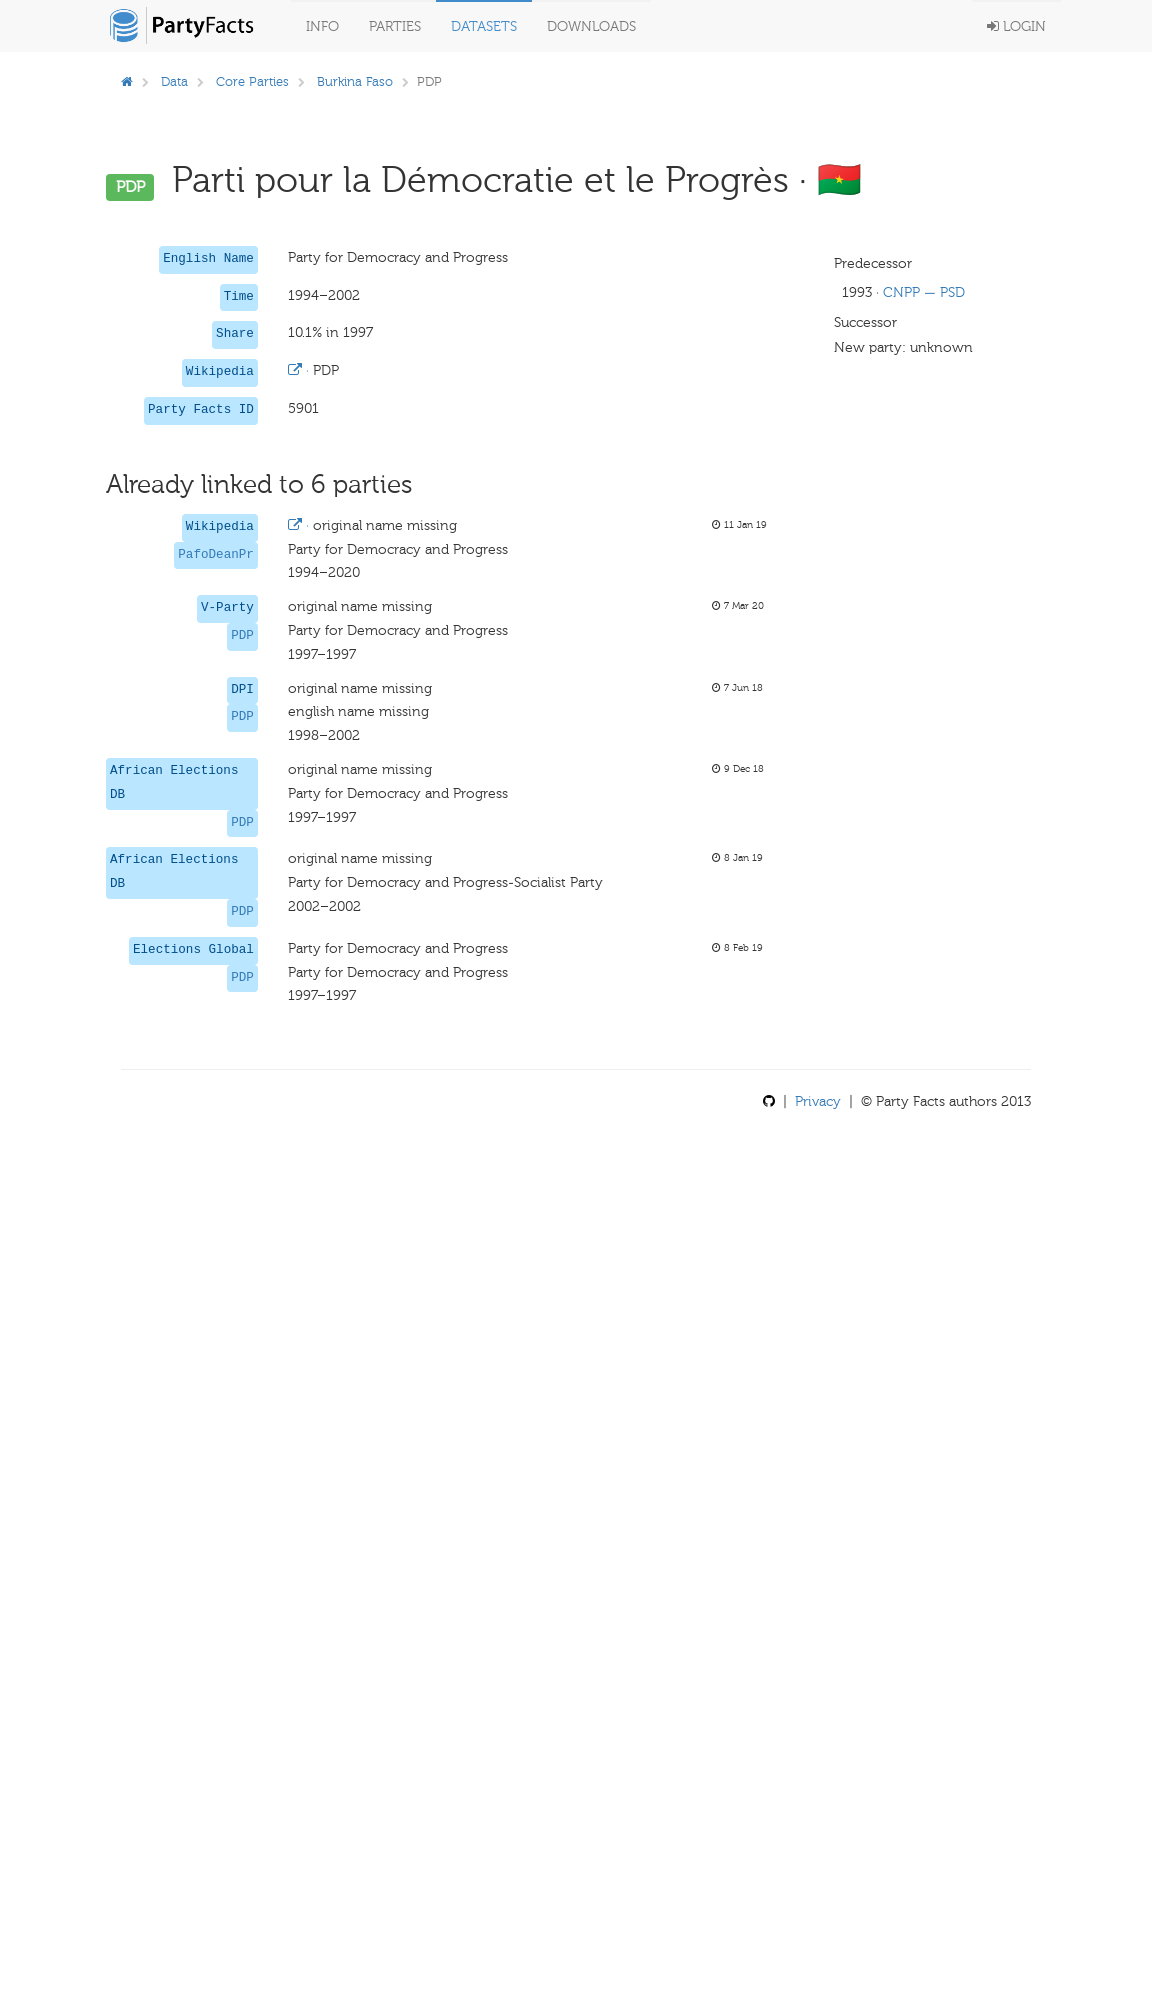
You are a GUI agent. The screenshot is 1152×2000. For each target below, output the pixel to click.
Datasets (484, 26)
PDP (242, 636)
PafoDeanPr (216, 555)
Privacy (818, 1101)
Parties (395, 26)
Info (322, 26)
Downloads (591, 26)
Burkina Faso (355, 81)
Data (174, 81)
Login (1016, 26)
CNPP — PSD (924, 292)
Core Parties (252, 81)
